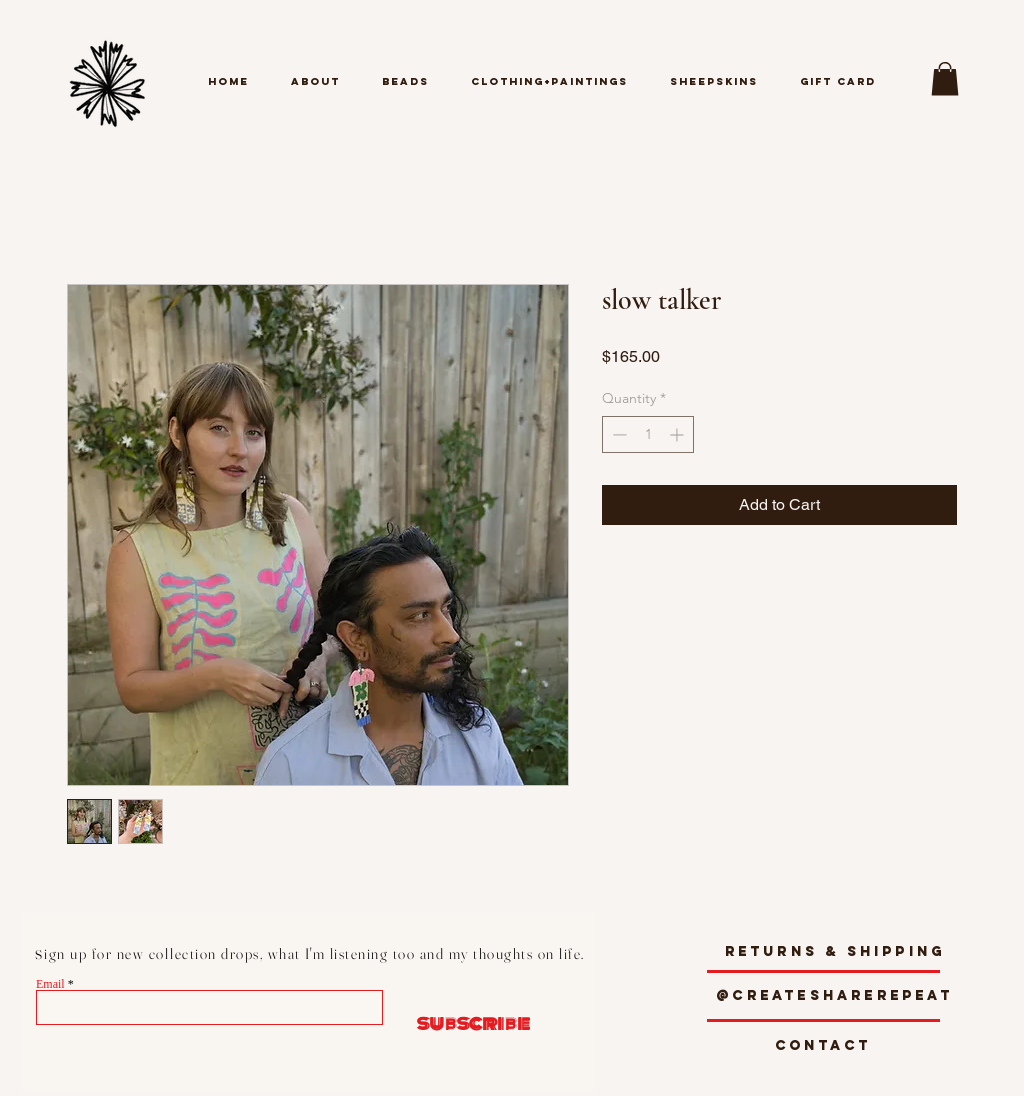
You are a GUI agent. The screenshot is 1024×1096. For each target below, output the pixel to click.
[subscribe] (464, 1023)
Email (50, 984)
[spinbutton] (648, 434)
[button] (945, 78)
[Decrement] (617, 434)
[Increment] (678, 434)
